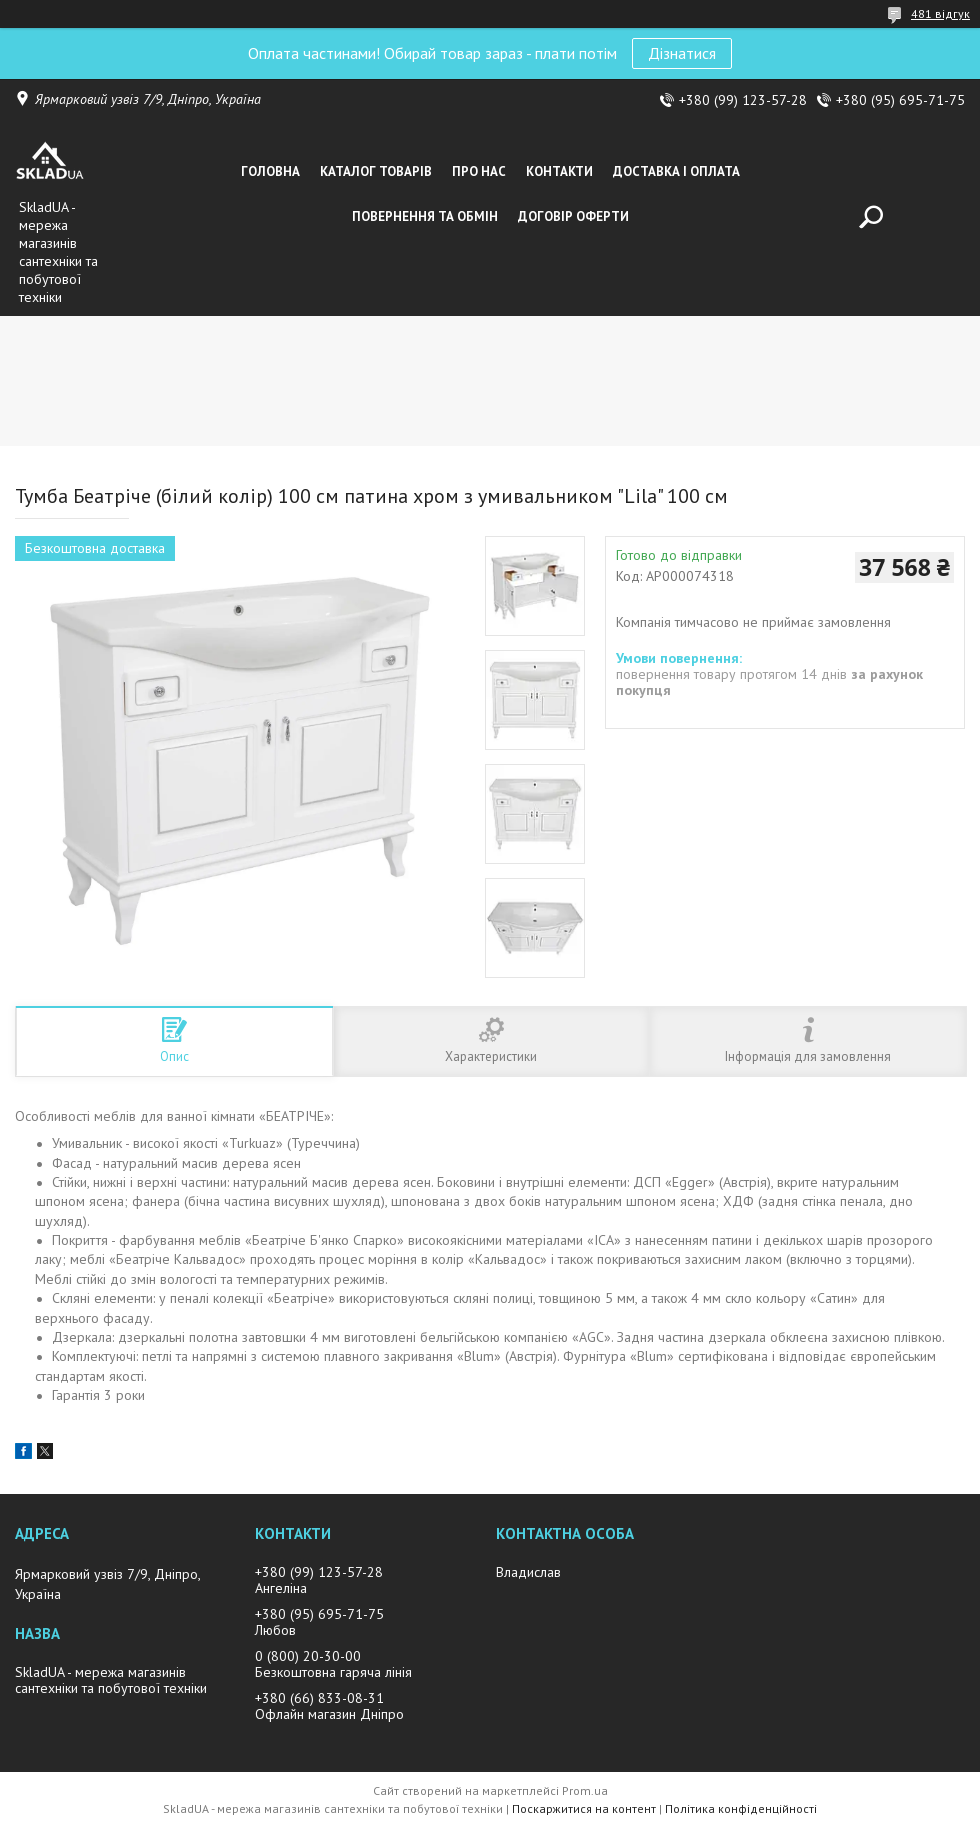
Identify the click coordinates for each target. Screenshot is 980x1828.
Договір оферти (573, 216)
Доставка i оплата (676, 171)
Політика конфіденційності (741, 1808)
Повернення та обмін (425, 216)
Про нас (479, 171)
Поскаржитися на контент (584, 1808)
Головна (270, 171)
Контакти (559, 171)
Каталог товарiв (376, 171)
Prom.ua (585, 1790)
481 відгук (940, 13)
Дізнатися (682, 53)
